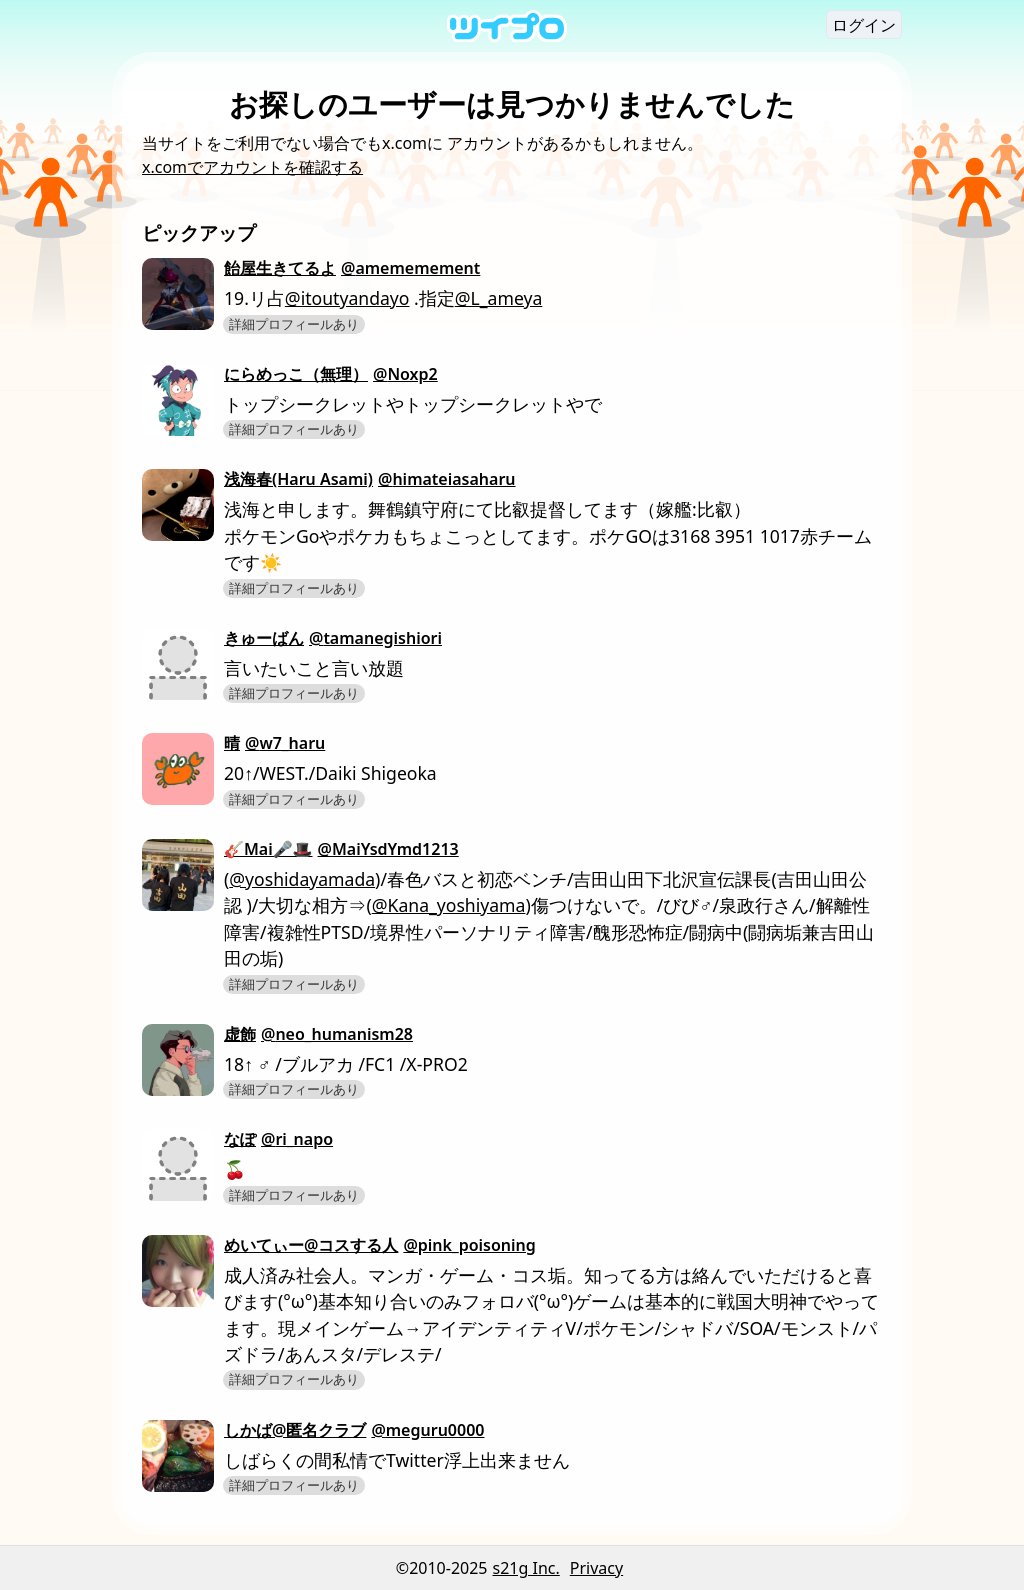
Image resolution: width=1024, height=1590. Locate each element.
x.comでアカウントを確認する (252, 167)
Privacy (596, 1568)
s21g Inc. (526, 1568)
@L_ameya (499, 298)
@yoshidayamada (302, 879)
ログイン (864, 25)
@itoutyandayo (347, 298)
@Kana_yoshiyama (449, 905)
